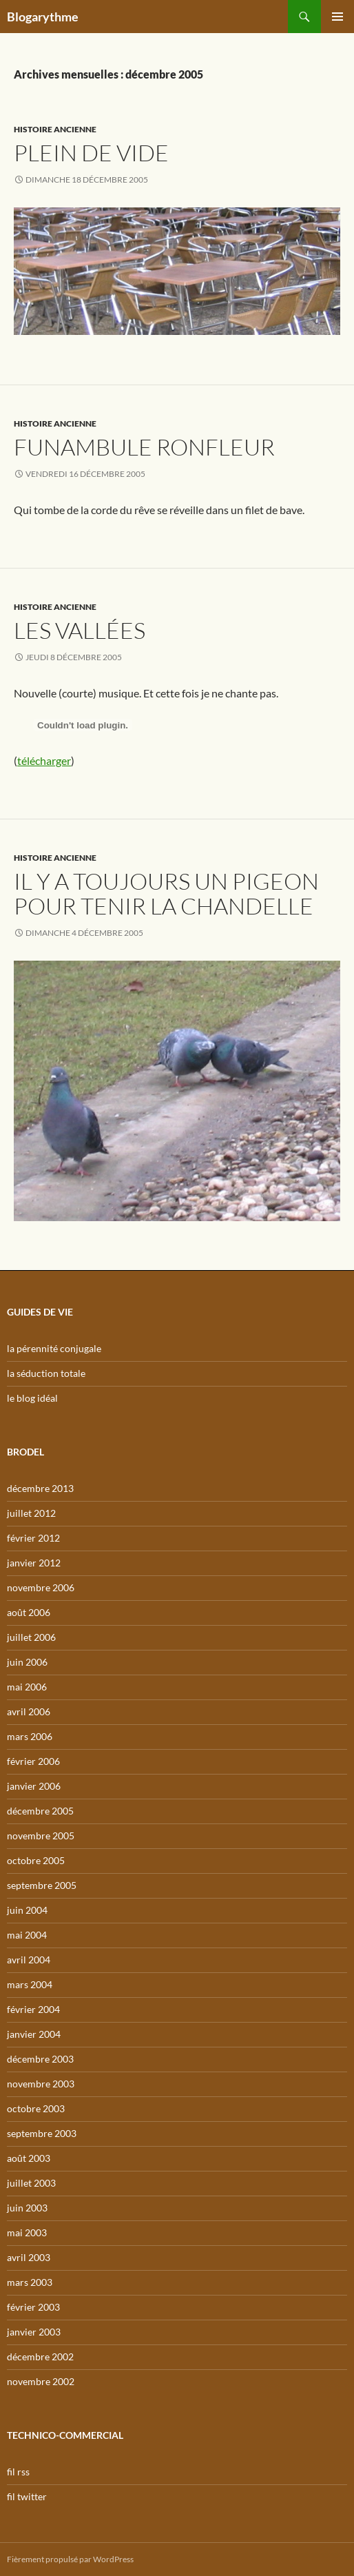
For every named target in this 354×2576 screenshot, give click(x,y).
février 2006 (33, 1761)
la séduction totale (46, 1373)
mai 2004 (27, 1935)
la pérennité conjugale (54, 1348)
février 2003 (33, 2307)
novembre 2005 (40, 1835)
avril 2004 (28, 1959)
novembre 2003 (40, 2083)
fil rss (18, 2471)
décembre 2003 (40, 2059)
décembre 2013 (40, 1488)
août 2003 (28, 2158)
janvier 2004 (34, 2034)
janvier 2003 (34, 2332)
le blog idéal (32, 1398)
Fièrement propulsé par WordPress (70, 2559)
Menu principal (337, 16)
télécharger (44, 760)
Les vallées (79, 630)
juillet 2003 (31, 2183)
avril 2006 (28, 1711)
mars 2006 (29, 1736)
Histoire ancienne (55, 129)
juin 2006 (27, 1662)
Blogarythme (43, 16)
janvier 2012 (34, 1562)
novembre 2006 (40, 1587)
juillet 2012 (31, 1513)
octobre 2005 (36, 1860)
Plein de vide (91, 153)
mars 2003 (29, 2282)
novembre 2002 (40, 2381)
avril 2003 (28, 2257)
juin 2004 (27, 1910)
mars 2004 (29, 1984)
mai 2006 (27, 1687)
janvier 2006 (34, 1786)
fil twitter (27, 2496)
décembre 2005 (40, 1811)
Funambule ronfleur (144, 447)
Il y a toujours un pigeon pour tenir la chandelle (166, 893)
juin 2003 (27, 2208)
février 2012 (33, 1538)
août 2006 (28, 1612)
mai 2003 (27, 2232)
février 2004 (33, 2009)
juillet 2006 (31, 1637)
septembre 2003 (41, 2133)
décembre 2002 (40, 2356)
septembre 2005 (41, 1885)
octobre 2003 (36, 2108)
